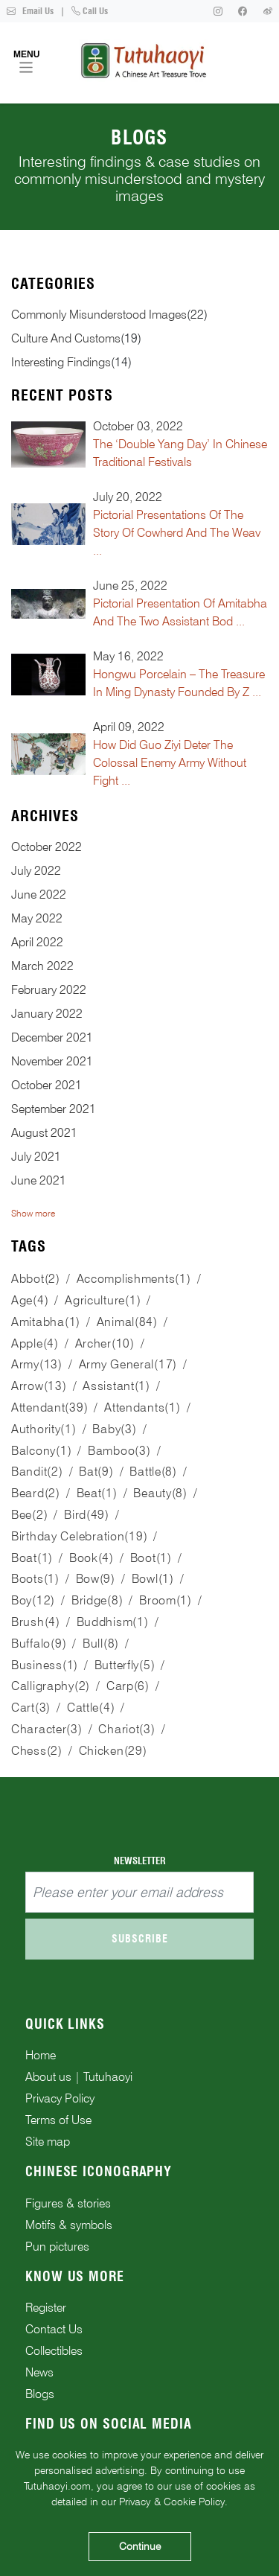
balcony (41, 1451)
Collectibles (54, 2351)
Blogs (39, 2394)
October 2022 (46, 847)
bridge (97, 1600)
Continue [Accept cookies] (140, 2546)
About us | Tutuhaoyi (78, 2077)
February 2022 (48, 990)
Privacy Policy (59, 2098)
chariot (126, 1729)
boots (35, 1579)
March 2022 (42, 966)
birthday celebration (79, 1536)
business (44, 1665)
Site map (47, 2142)
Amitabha (45, 1322)
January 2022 (47, 1014)
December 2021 (52, 1037)
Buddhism (113, 1622)
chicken (113, 1751)
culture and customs (66, 338)
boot (151, 1558)
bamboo (119, 1451)
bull (101, 1643)
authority (44, 1429)
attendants (142, 1407)
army (36, 1364)
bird (86, 1515)
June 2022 (38, 894)
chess (36, 1751)
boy (33, 1600)
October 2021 (46, 1085)
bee (29, 1515)
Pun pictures (57, 2246)
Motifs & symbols (68, 2225)
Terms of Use (58, 2120)
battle (153, 1471)
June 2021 (38, 1180)
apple (35, 1343)
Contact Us (54, 2329)
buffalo (38, 1643)
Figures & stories (68, 2203)
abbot (35, 1279)
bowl (153, 1579)
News (39, 2372)
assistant (116, 1386)
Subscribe (140, 1939)
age (29, 1300)
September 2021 (53, 1109)
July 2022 (36, 871)
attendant (49, 1407)
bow (95, 1579)
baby (114, 1429)
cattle (91, 1707)
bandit (37, 1471)
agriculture (103, 1300)
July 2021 (36, 1157)
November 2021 (52, 1061)
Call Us (89, 10)
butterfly (124, 1665)
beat (97, 1493)
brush (35, 1622)
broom (165, 1600)
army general (128, 1364)
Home (40, 2055)
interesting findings (61, 362)
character (47, 1729)
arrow (39, 1386)
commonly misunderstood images (99, 314)
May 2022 (36, 918)
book (91, 1558)
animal (127, 1322)
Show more (33, 1213)
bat (96, 1471)
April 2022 (37, 942)
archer (105, 1343)
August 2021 (44, 1133)
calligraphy (50, 1686)
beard (35, 1493)
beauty (160, 1493)
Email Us (30, 10)
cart (31, 1707)
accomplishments (134, 1279)
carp (128, 1686)
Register (45, 2308)
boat (32, 1558)
